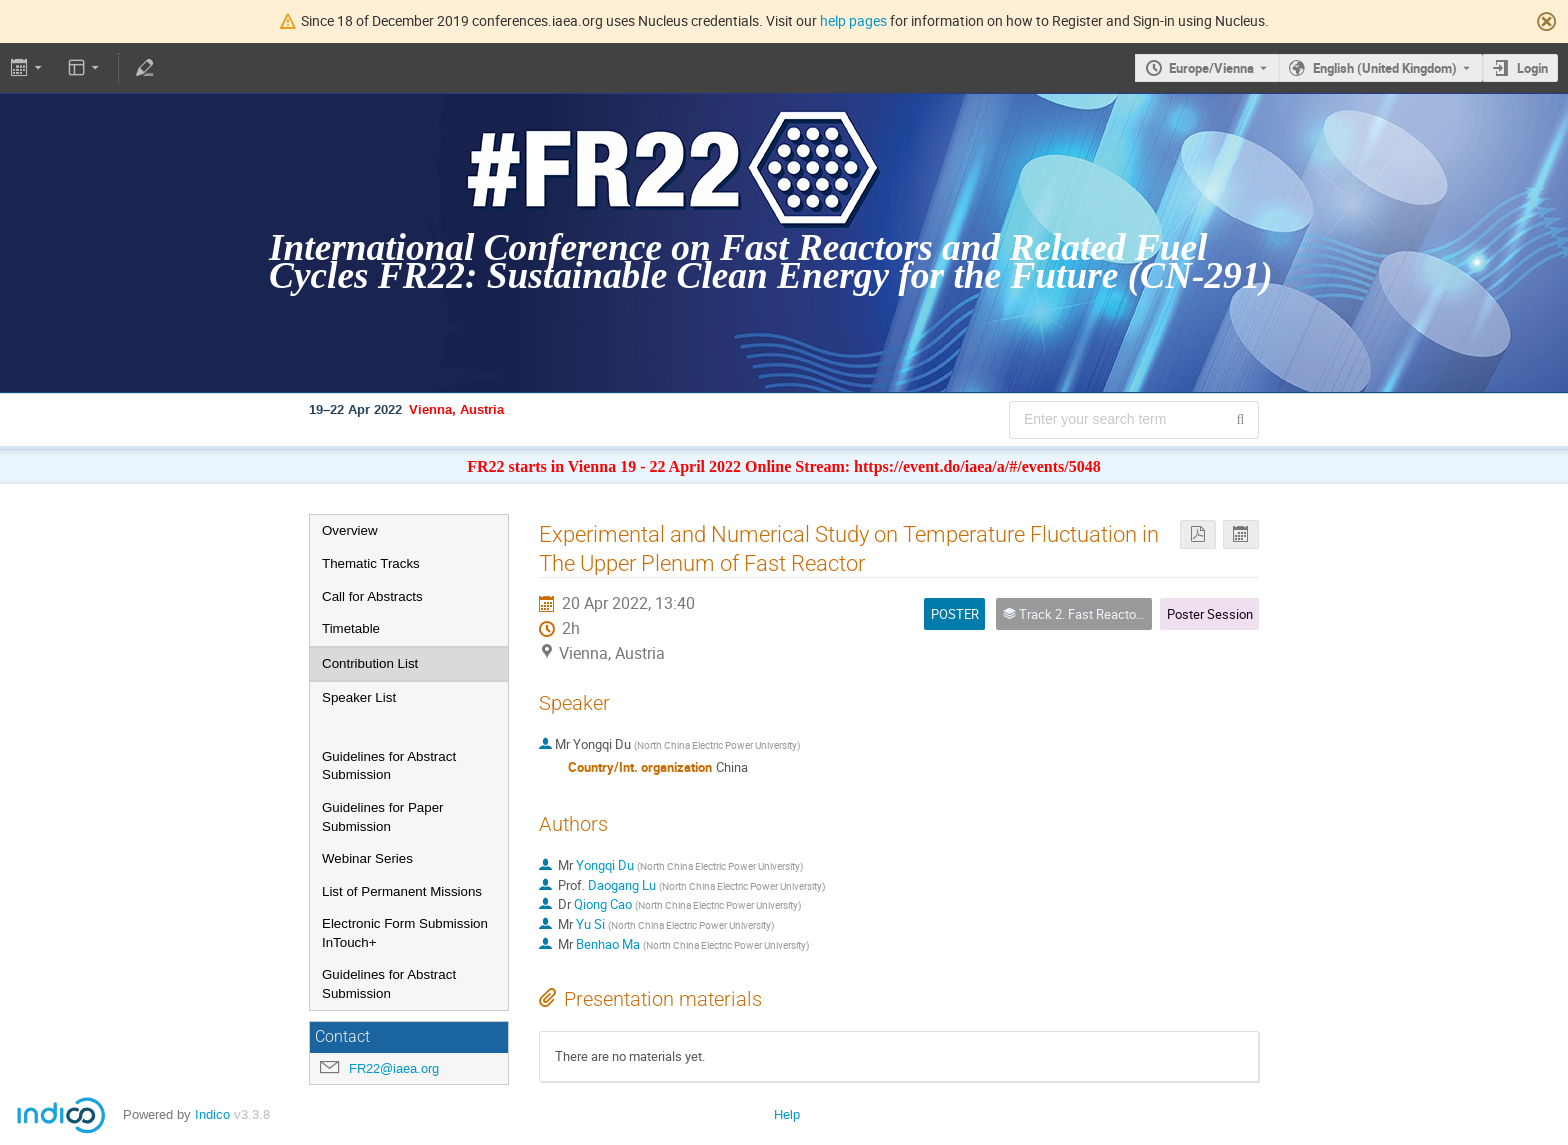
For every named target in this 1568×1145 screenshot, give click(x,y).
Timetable (351, 628)
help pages (853, 20)
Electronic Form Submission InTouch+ (405, 933)
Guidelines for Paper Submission (383, 817)
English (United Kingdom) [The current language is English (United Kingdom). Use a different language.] (1385, 68)
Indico (212, 1114)
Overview (350, 530)
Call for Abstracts (372, 596)
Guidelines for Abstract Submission (389, 766)
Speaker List (359, 697)
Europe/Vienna (1211, 68)
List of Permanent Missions (402, 891)
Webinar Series (367, 858)
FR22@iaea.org (394, 1068)
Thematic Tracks (371, 563)
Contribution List (370, 663)
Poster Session (1210, 614)
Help (787, 1114)
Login (1532, 68)
